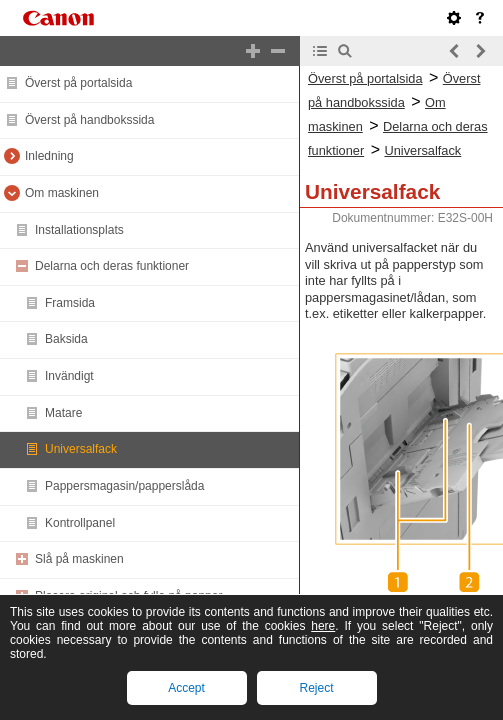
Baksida (66, 339)
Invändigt (69, 376)
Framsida (70, 303)
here (323, 626)
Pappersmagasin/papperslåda (124, 486)
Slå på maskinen (79, 559)
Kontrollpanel (80, 523)
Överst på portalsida (78, 83)
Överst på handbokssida (89, 120)
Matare (63, 413)
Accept (186, 688)
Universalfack (81, 449)
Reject (316, 688)
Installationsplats (79, 230)
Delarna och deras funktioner (112, 266)
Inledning (49, 156)
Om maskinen (62, 193)
